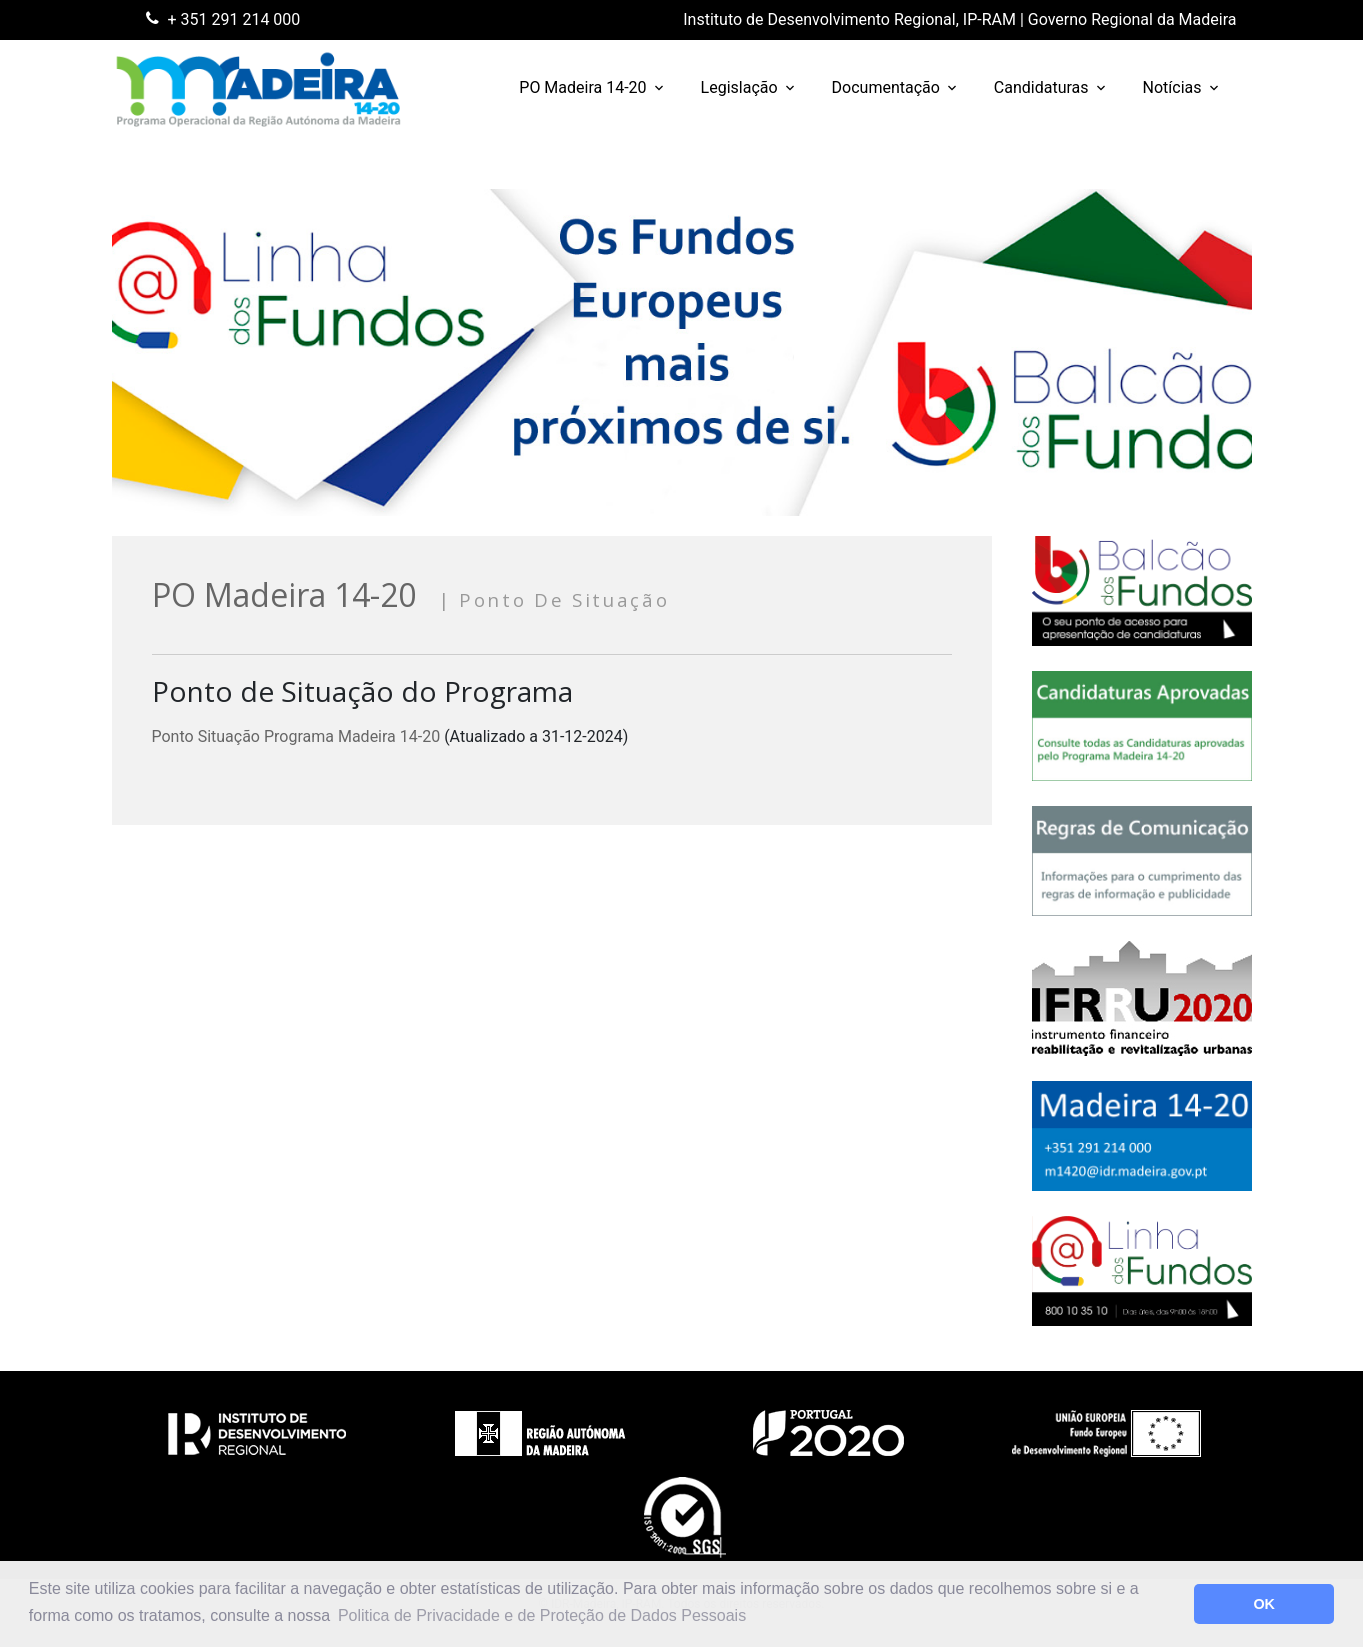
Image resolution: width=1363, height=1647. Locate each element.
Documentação (886, 87)
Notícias (1172, 87)
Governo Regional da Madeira (1132, 19)
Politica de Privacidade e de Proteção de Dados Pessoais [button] (542, 1615)
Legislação (739, 87)
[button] (1173, 1604)
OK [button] (1264, 1604)
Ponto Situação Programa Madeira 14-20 (296, 736)
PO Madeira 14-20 (582, 87)
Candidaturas (1041, 87)
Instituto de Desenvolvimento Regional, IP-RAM (849, 19)
